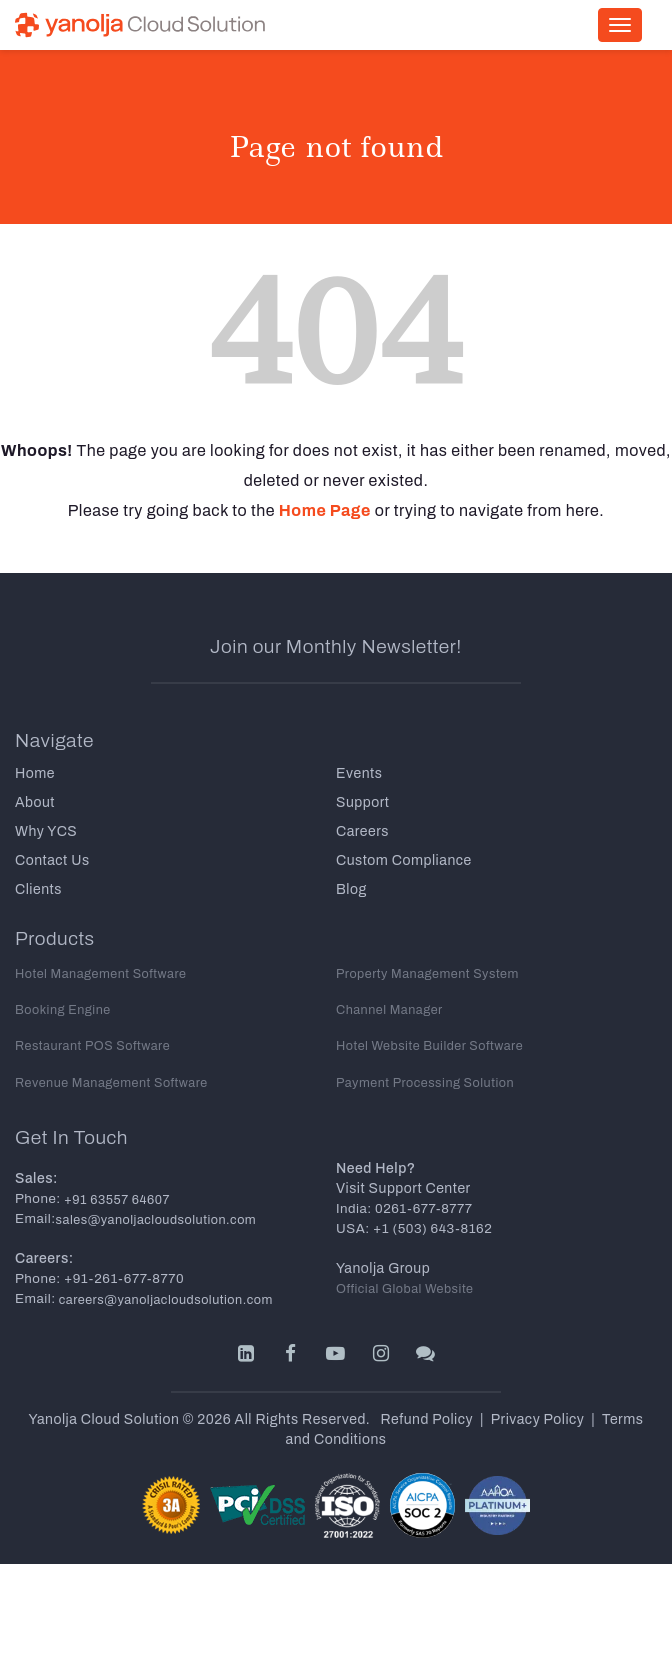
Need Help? (376, 1168)
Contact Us (52, 860)
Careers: (44, 1258)
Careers (362, 831)
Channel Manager (389, 1010)
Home (35, 773)
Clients (38, 889)
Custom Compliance (404, 860)
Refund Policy (427, 1419)
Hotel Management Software (100, 974)
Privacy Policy (538, 1419)
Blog (351, 889)
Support (362, 802)
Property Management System (427, 974)
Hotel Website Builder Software (429, 1046)
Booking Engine (63, 1010)
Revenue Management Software (111, 1083)
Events (359, 773)
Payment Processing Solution (425, 1083)
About (35, 802)
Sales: (36, 1178)
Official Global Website (405, 1289)
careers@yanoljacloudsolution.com (164, 1300)
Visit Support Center (403, 1188)
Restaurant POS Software (92, 1046)
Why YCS (46, 831)
